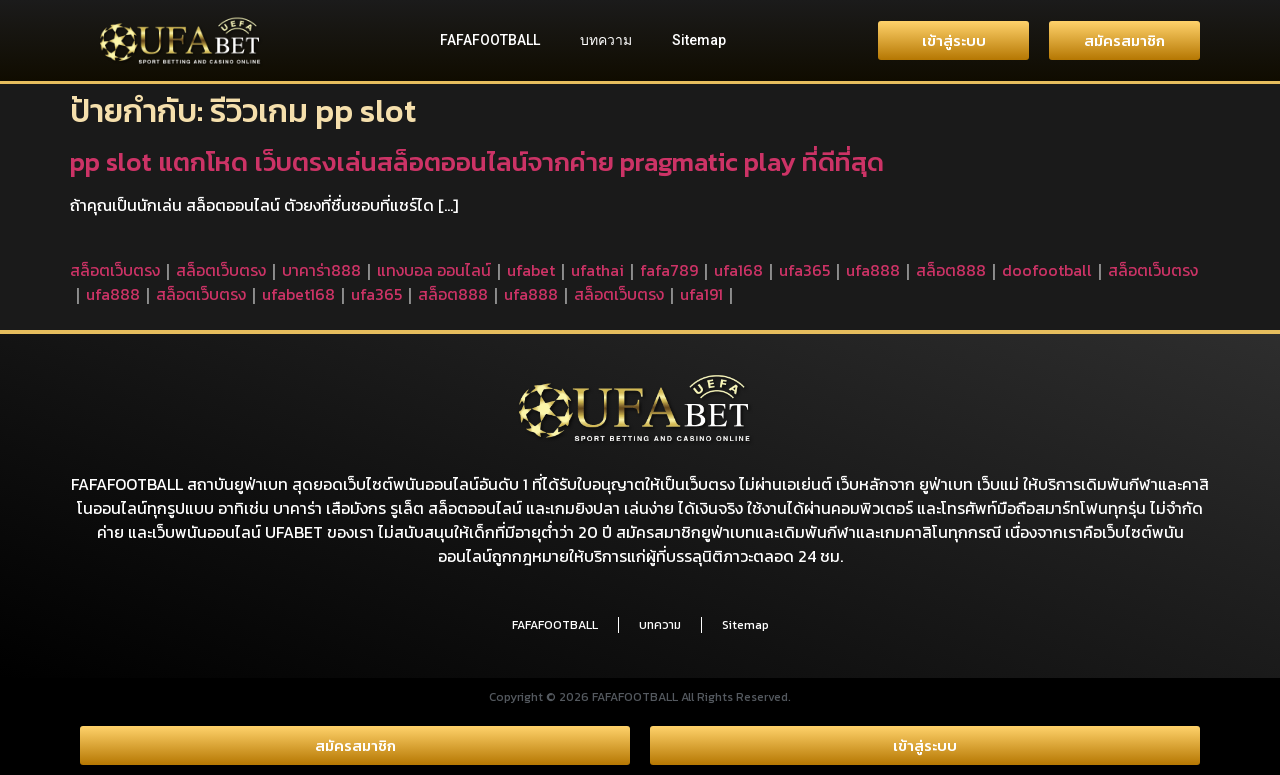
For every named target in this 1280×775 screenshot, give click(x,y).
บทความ (606, 40)
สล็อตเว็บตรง (115, 270)
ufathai (597, 270)
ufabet (531, 270)
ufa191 (701, 294)
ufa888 (873, 270)
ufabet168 (298, 294)
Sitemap (699, 40)
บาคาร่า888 (321, 270)
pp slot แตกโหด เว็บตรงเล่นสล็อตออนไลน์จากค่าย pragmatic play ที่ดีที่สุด (477, 161)
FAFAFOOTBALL (490, 40)
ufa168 (738, 270)
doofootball (1047, 270)
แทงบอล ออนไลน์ (434, 270)
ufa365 (804, 270)
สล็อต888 (951, 270)
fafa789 (669, 270)
